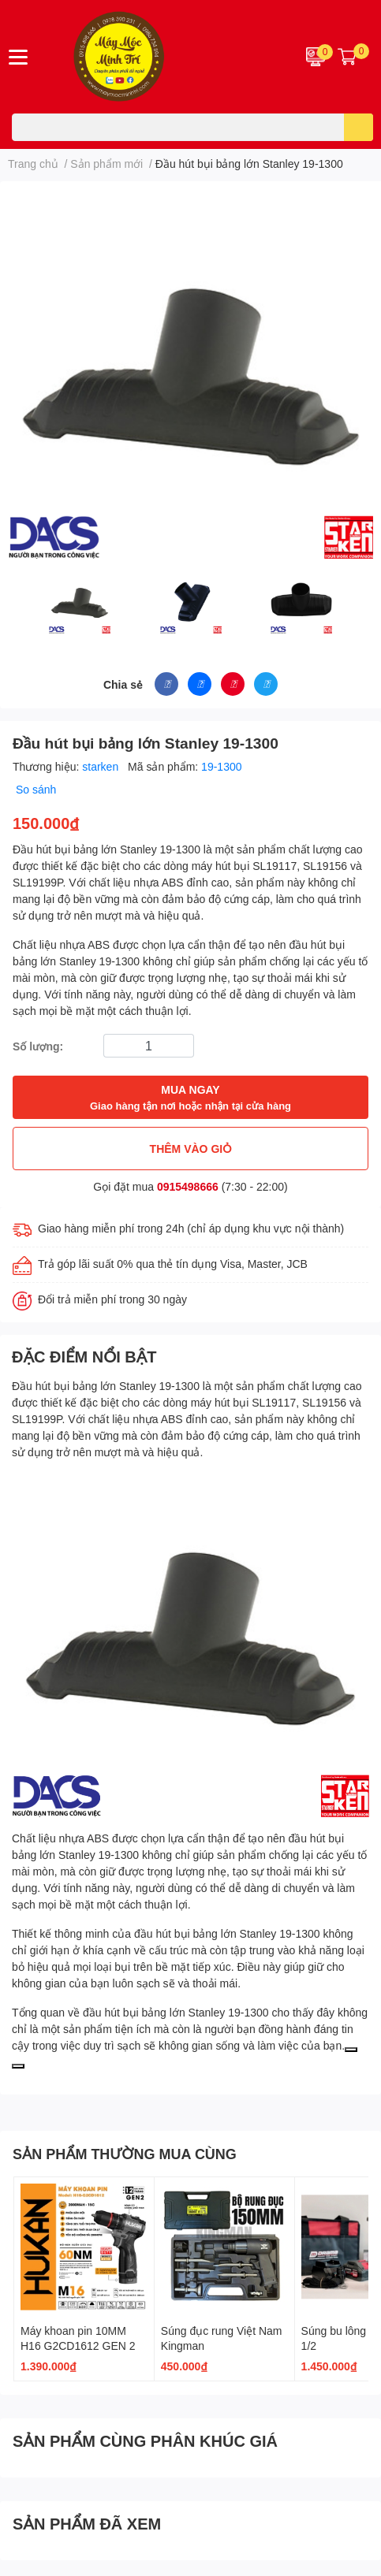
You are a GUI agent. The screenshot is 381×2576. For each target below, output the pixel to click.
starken (101, 766)
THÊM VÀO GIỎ (191, 1148)
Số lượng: (38, 1046)
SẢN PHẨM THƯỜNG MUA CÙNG (125, 2153)
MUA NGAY (190, 1098)
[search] (358, 127)
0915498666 (188, 1186)
